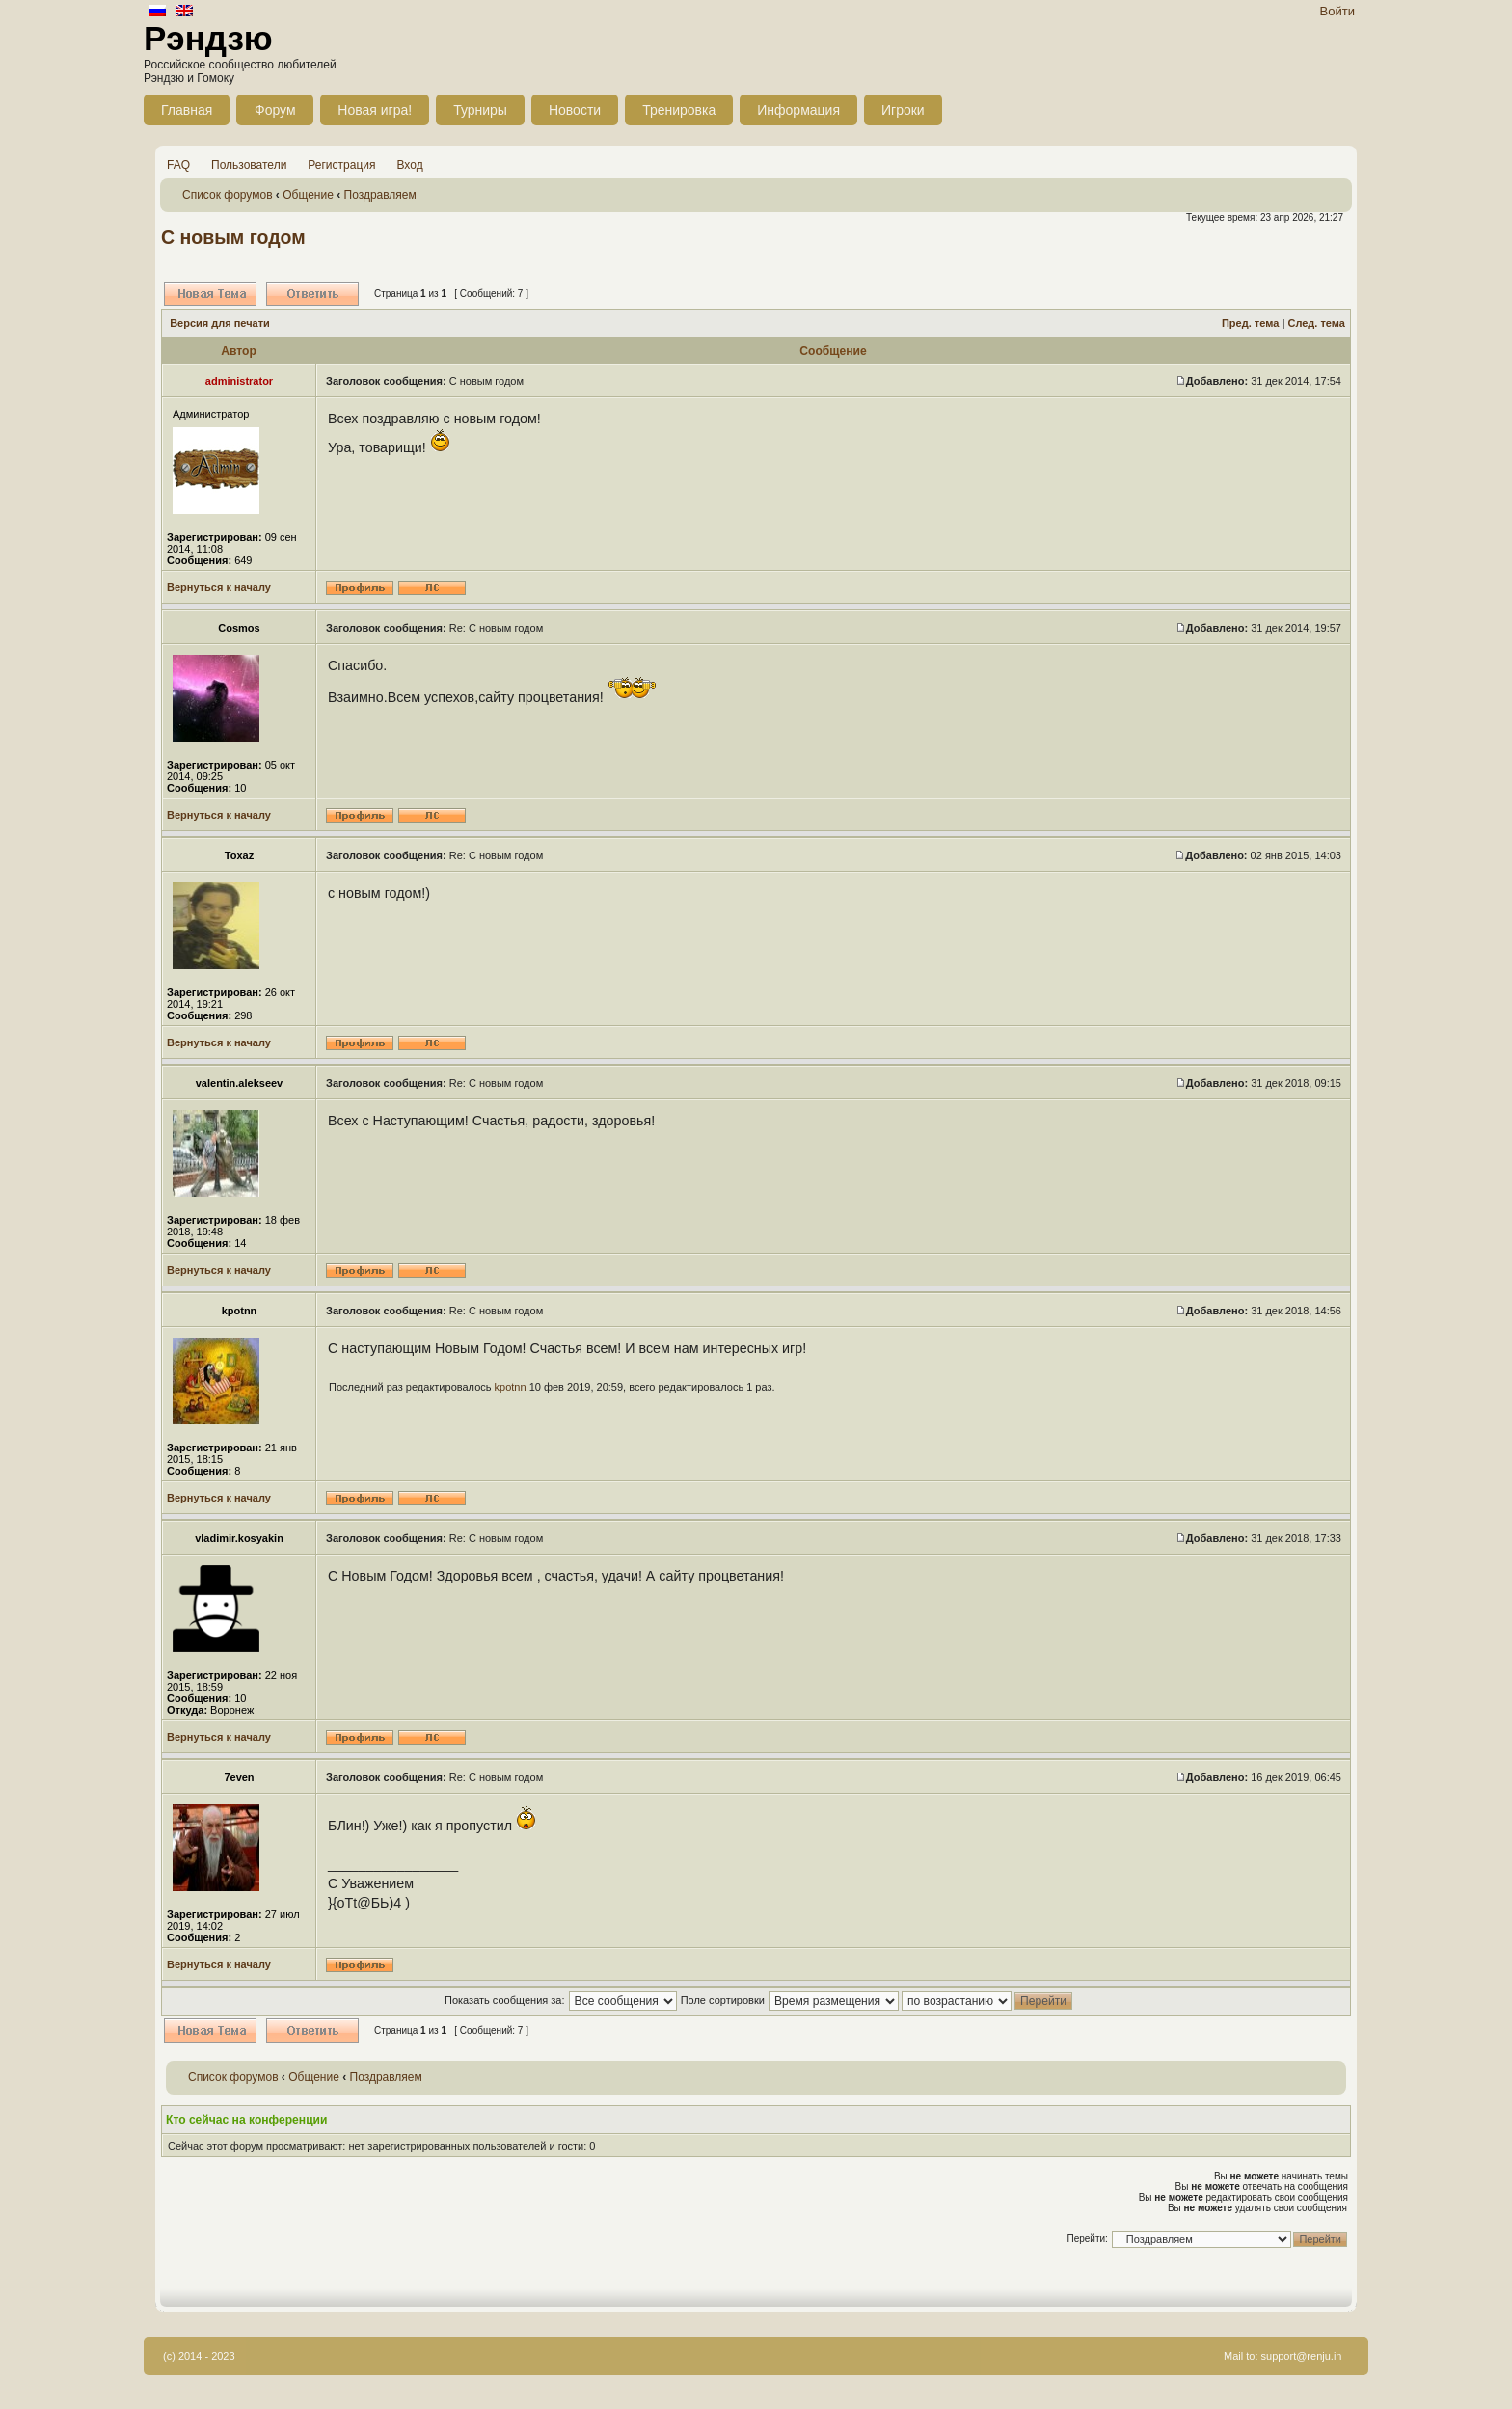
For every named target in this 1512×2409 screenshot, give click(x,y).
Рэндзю (208, 38)
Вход (410, 165)
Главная (186, 110)
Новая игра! (375, 110)
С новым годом (233, 237)
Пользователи (248, 165)
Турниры (480, 110)
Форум (275, 110)
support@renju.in (1301, 2356)
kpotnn (510, 1387)
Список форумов (227, 195)
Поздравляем (380, 195)
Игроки (903, 110)
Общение (308, 195)
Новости (575, 110)
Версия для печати (220, 323)
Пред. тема (1250, 323)
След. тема (1315, 323)
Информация (798, 110)
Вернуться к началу (219, 587)
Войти (1337, 11)
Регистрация (341, 165)
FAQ (178, 165)
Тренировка (679, 110)
